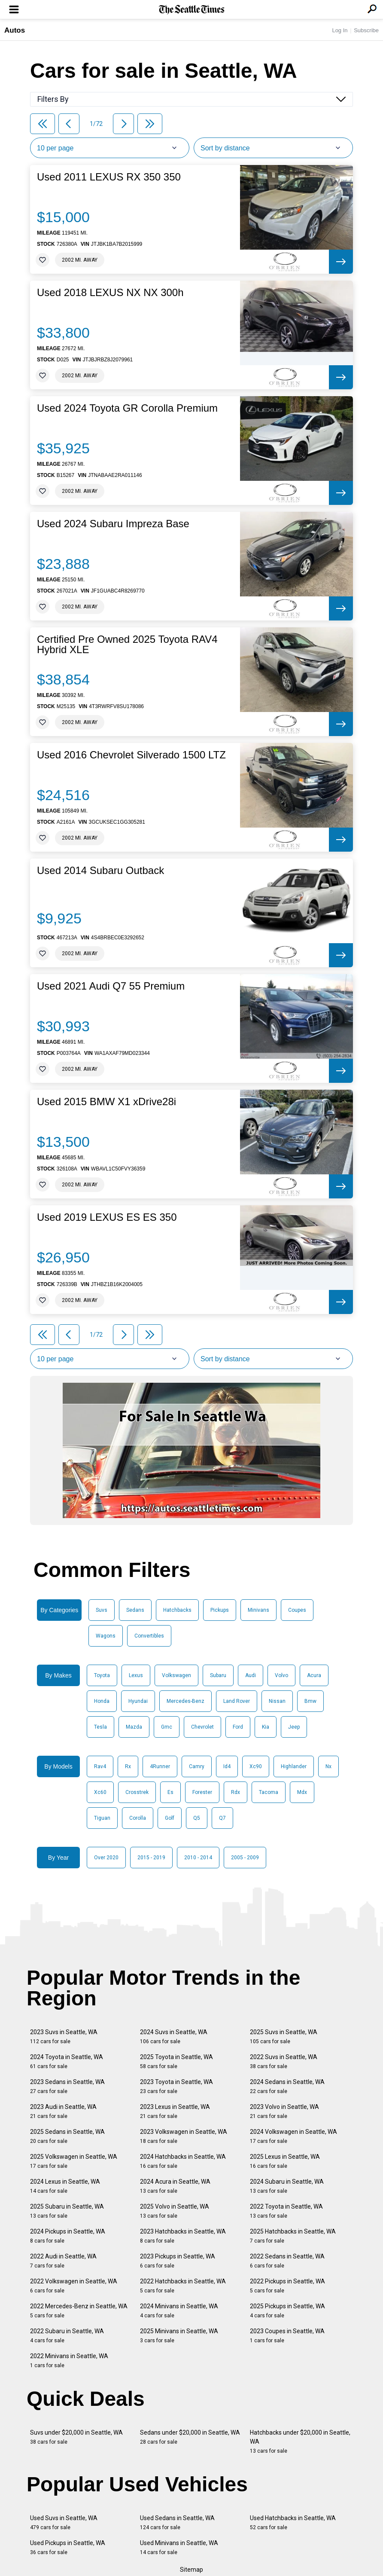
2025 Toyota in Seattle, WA (176, 2061)
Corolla (137, 1818)
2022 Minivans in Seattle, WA (69, 2360)
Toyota (102, 1675)
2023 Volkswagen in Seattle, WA (183, 2136)
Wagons (106, 1636)
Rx (128, 1766)
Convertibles (149, 1636)
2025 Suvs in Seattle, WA (283, 2036)
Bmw (310, 1701)
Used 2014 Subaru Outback (100, 870)
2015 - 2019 (151, 1858)
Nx (328, 1766)
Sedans (135, 1610)
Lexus (136, 1675)
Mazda (134, 1727)
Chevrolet (202, 1727)
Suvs (101, 1610)
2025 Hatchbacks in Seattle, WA (293, 2236)
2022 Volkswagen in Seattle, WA (73, 2286)
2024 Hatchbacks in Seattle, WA (183, 2161)
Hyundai (138, 1701)
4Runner (160, 1766)
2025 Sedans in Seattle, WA (67, 2136)
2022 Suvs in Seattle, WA (283, 2061)
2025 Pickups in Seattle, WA (287, 2311)
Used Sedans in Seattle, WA (177, 2522)
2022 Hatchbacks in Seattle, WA (183, 2286)
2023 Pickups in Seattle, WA (177, 2261)
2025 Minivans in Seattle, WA (179, 2336)
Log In (339, 30)
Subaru (218, 1675)
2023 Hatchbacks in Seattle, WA (183, 2236)
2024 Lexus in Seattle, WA (65, 2186)
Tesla (100, 1727)
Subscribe (366, 30)
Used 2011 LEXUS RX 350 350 (109, 177)
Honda (101, 1701)
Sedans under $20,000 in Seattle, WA (190, 2437)
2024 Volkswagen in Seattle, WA (293, 2136)
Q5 (196, 1818)
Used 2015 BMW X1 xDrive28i (106, 1102)
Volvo (281, 1675)
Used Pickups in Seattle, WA (67, 2547)
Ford (238, 1727)
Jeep (294, 1727)
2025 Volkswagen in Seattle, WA (73, 2161)
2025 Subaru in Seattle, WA (67, 2211)
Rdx (235, 1792)
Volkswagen (176, 1675)
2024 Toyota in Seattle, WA (66, 2061)
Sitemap (191, 2569)
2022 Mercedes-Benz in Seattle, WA (79, 2311)
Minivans (258, 1610)
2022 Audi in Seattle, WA (63, 2261)
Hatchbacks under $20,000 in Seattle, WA (300, 2441)
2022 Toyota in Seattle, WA (286, 2211)
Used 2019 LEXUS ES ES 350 (107, 1217)
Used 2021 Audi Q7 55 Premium (111, 986)
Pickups (219, 1610)
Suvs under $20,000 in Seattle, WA (76, 2437)
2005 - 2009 (245, 1858)
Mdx (302, 1792)
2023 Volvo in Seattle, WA (284, 2111)
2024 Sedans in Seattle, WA (287, 2086)
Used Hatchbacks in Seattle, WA (293, 2522)
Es (170, 1792)
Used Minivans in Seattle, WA (179, 2547)
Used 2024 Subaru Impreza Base (113, 524)
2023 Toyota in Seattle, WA (176, 2086)
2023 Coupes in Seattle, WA (287, 2336)
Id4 (227, 1766)
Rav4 (100, 1766)
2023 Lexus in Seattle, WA (175, 2111)
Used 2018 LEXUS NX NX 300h (110, 292)
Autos (14, 30)
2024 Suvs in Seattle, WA (173, 2036)
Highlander (294, 1766)
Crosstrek (137, 1792)
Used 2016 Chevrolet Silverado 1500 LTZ (131, 755)
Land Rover (236, 1701)
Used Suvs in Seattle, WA (63, 2522)
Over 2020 (106, 1858)
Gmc (166, 1727)
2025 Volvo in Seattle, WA (174, 2211)
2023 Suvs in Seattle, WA (63, 2036)
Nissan (277, 1701)
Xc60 (100, 1792)
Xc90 (255, 1766)
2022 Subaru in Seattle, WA (67, 2336)
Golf (169, 1818)
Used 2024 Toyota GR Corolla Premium (127, 408)
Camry (196, 1766)
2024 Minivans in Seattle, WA (179, 2311)
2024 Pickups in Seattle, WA (67, 2236)
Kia (265, 1727)
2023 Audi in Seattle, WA (63, 2111)
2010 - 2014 (198, 1858)
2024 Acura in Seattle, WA (175, 2186)
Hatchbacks (177, 1610)
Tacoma (268, 1792)
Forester (202, 1792)
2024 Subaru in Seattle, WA (287, 2186)
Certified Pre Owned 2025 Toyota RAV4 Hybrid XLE (127, 644)
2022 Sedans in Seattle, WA (287, 2261)
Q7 (222, 1818)
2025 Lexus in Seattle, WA (285, 2161)
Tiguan (102, 1818)
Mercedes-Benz (185, 1701)
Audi (250, 1675)
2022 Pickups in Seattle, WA (287, 2286)
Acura (314, 1675)
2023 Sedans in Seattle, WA (67, 2086)
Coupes (297, 1610)
